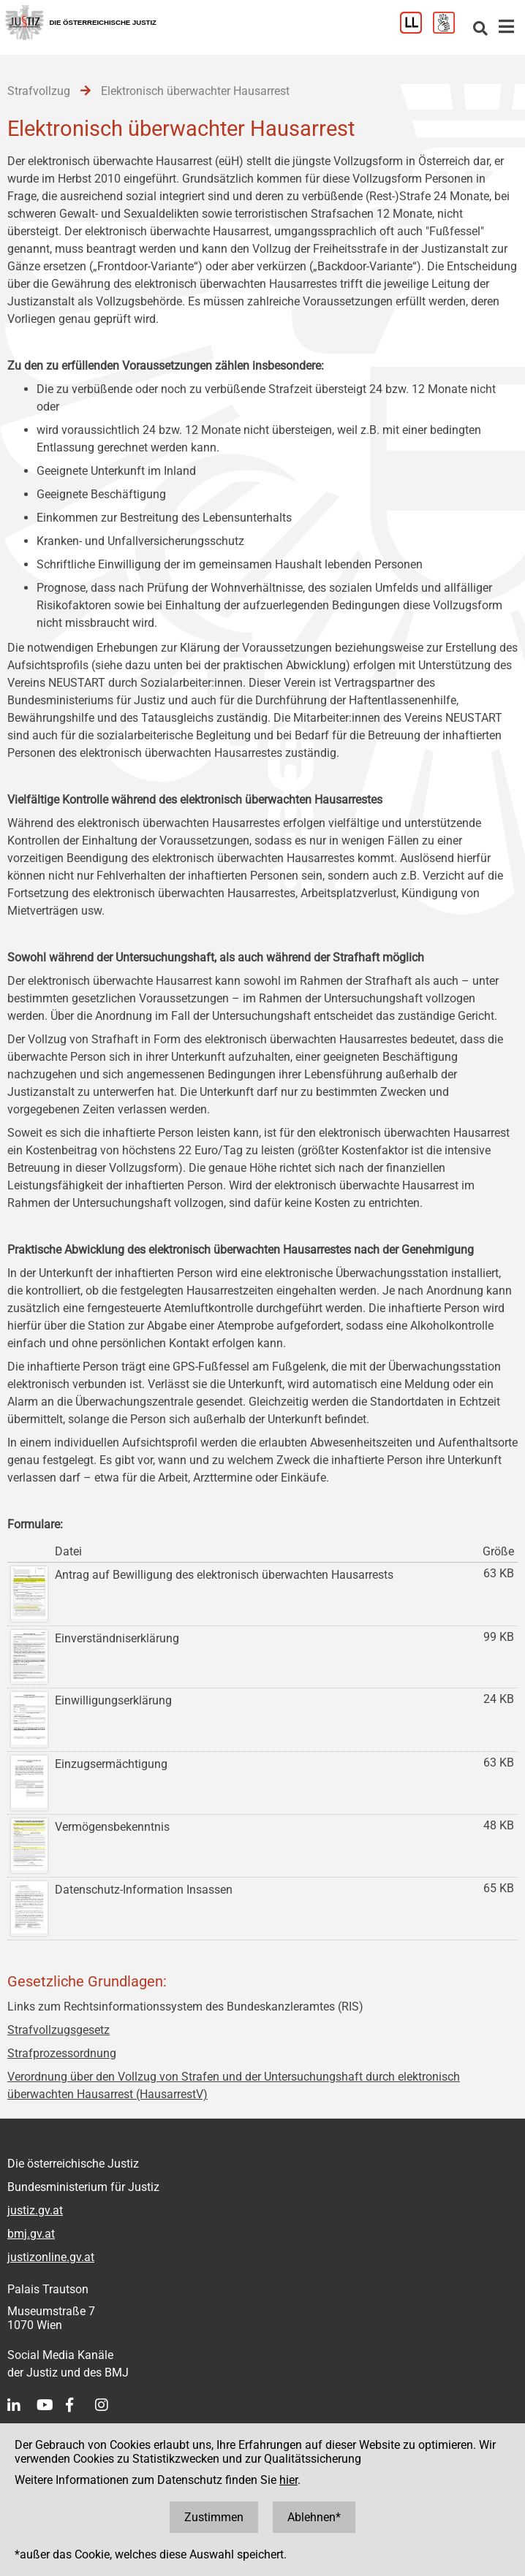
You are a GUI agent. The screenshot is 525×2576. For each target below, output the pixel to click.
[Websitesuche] (480, 29)
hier (288, 2480)
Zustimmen (213, 2517)
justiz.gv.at (35, 2210)
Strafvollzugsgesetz (58, 2030)
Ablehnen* (314, 2517)
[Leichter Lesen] (416, 29)
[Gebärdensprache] (449, 29)
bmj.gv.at (31, 2234)
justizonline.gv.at (50, 2257)
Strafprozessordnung (61, 2053)
